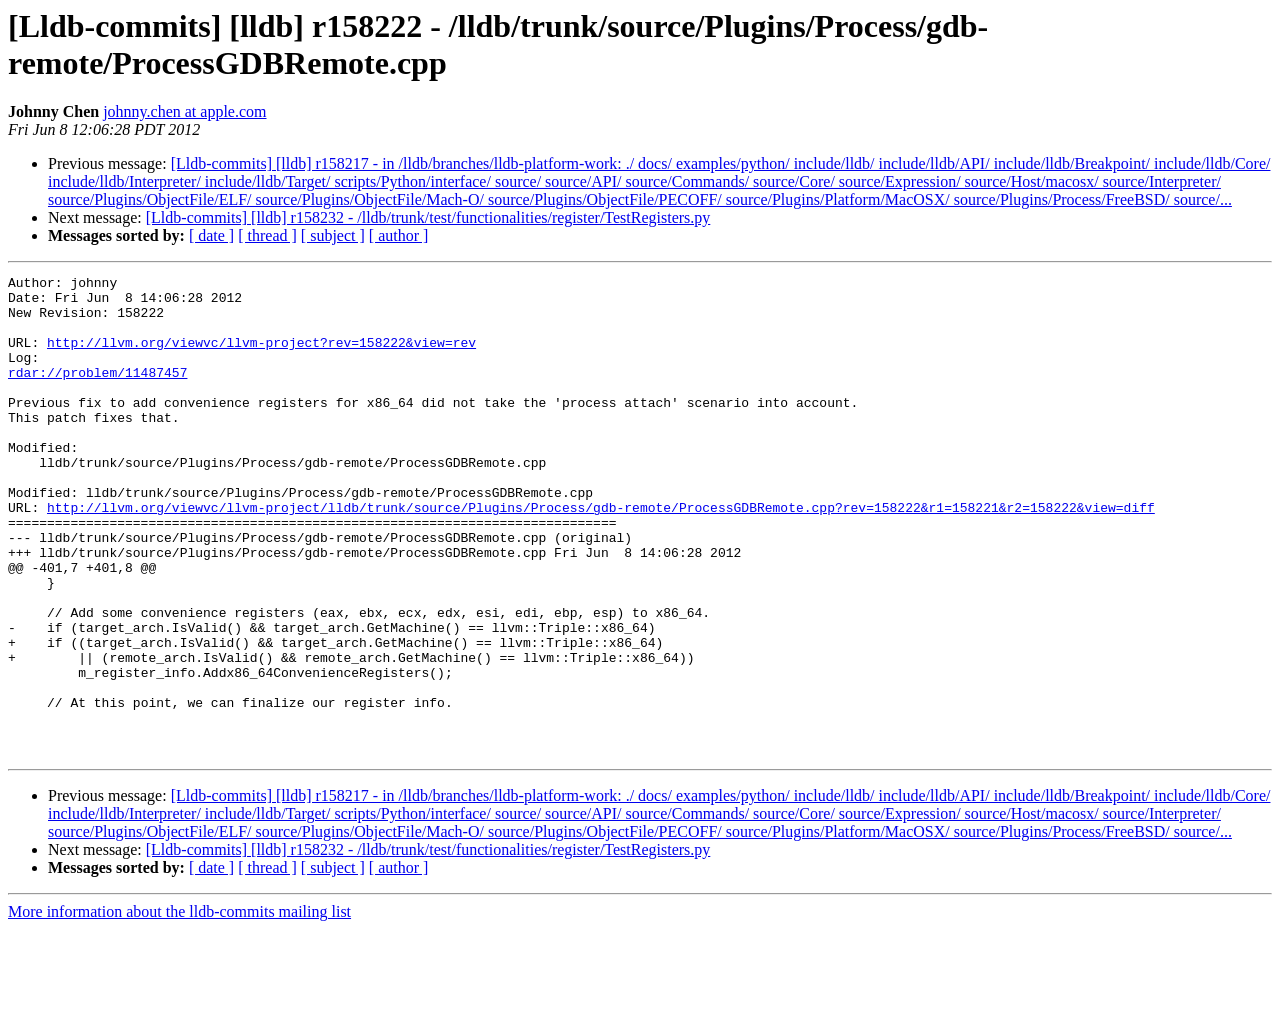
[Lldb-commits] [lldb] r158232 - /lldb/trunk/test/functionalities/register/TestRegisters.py (428, 217)
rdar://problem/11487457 (97, 393)
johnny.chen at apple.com (184, 111)
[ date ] (211, 235)
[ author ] (399, 235)
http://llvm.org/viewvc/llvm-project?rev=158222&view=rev (261, 357)
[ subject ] (333, 235)
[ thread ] (267, 235)
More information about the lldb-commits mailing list (179, 1007)
